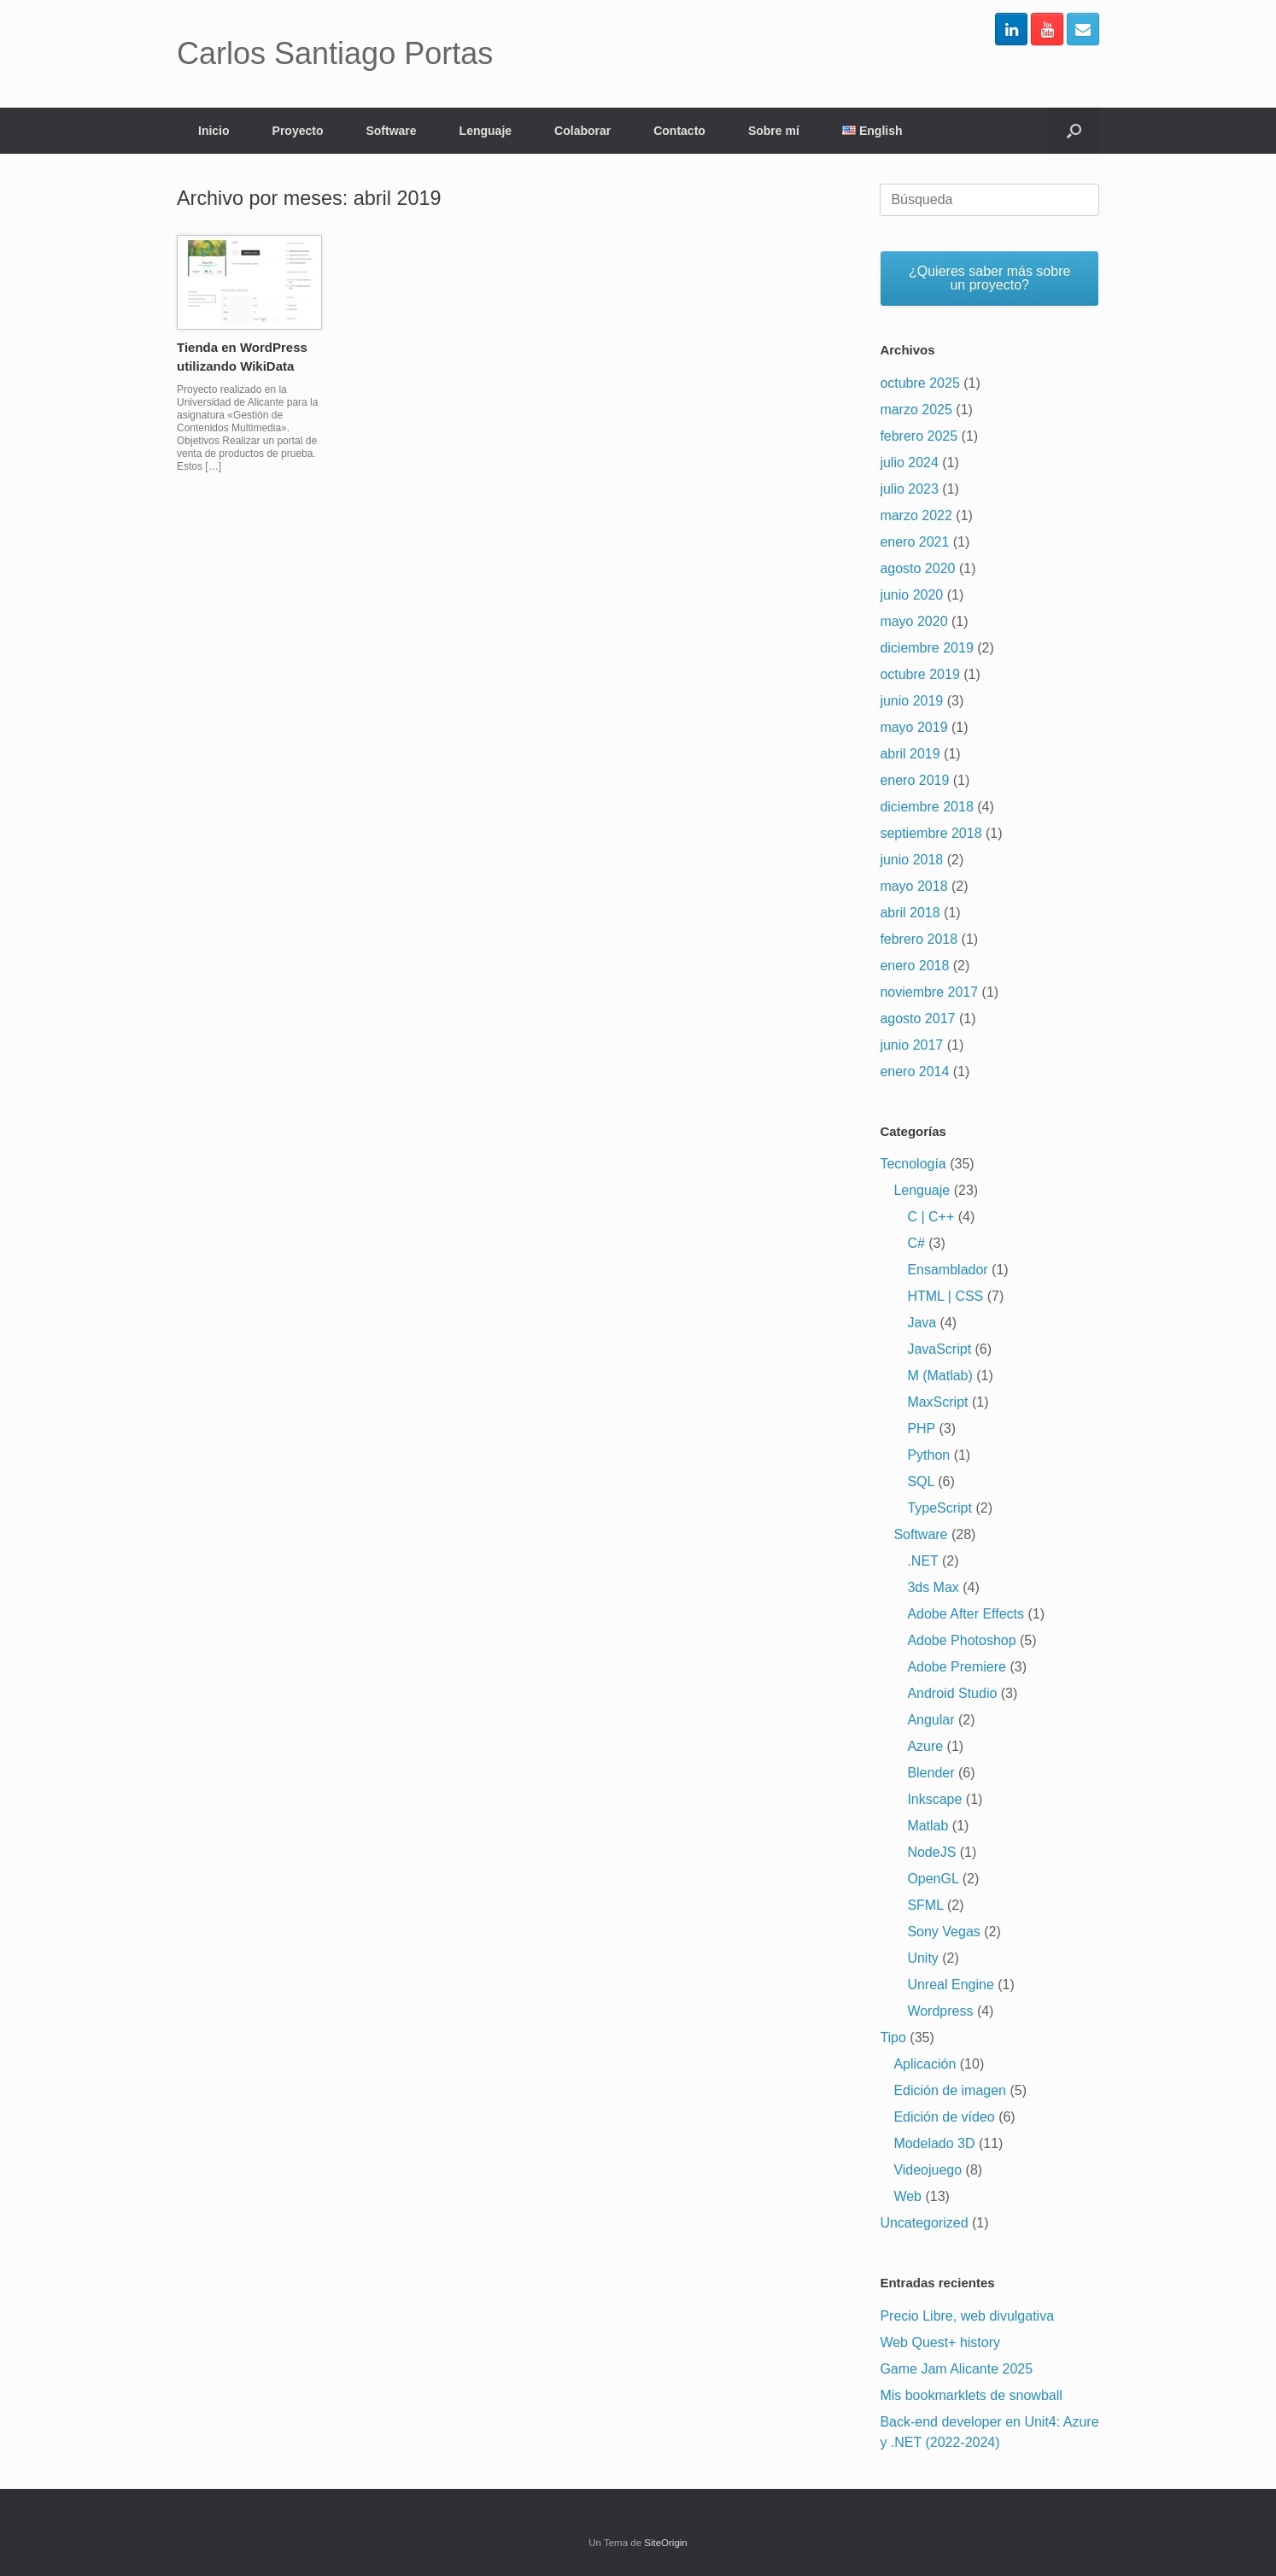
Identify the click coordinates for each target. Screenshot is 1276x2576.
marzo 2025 (916, 409)
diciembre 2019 (926, 648)
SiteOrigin (666, 2543)
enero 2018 (914, 965)
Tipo (893, 2037)
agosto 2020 (917, 568)
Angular (930, 1719)
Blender (930, 1772)
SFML (925, 1905)
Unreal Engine (950, 1984)
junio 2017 (911, 1045)
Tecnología (912, 1163)
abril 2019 (909, 753)
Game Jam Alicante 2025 (956, 2369)
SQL (920, 1481)
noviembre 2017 (929, 992)
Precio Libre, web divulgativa (967, 2316)
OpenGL (932, 1878)
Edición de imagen (949, 2090)
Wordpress (940, 2011)
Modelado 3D (934, 2143)
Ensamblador (947, 1269)
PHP (921, 1428)
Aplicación (924, 2064)
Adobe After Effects (965, 1614)
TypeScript (939, 1508)
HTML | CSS (945, 1296)
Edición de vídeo (943, 2117)
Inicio (214, 131)
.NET (922, 1561)
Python (928, 1455)
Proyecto (298, 131)
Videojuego (927, 2170)
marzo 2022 (916, 515)
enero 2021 (914, 542)
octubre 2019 (919, 674)
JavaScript (939, 1349)
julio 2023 (909, 489)
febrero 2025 (918, 436)
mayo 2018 (913, 886)
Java (921, 1322)
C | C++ (930, 1216)
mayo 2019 (913, 727)
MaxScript (937, 1402)
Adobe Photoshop (961, 1640)
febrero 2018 (918, 939)
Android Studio (952, 1693)
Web (907, 2196)
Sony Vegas (943, 1931)
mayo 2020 (913, 621)
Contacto (679, 131)
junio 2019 (911, 701)
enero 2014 (914, 1071)
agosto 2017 (917, 1018)
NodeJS (931, 1852)
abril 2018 (909, 912)
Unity (922, 1958)
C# (915, 1243)
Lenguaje (485, 131)
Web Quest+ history (940, 2342)
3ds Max (932, 1587)
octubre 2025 (919, 383)
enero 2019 (914, 780)
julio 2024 (909, 462)
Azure (925, 1746)
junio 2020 (911, 595)
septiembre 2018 (930, 833)
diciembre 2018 (926, 806)
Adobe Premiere (956, 1667)
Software (391, 131)
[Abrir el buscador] (1074, 131)
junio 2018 (911, 859)
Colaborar (582, 131)
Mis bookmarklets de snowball (971, 2395)
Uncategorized (924, 2223)
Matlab (927, 1825)
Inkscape (934, 1799)
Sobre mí (773, 131)
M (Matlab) (939, 1375)
